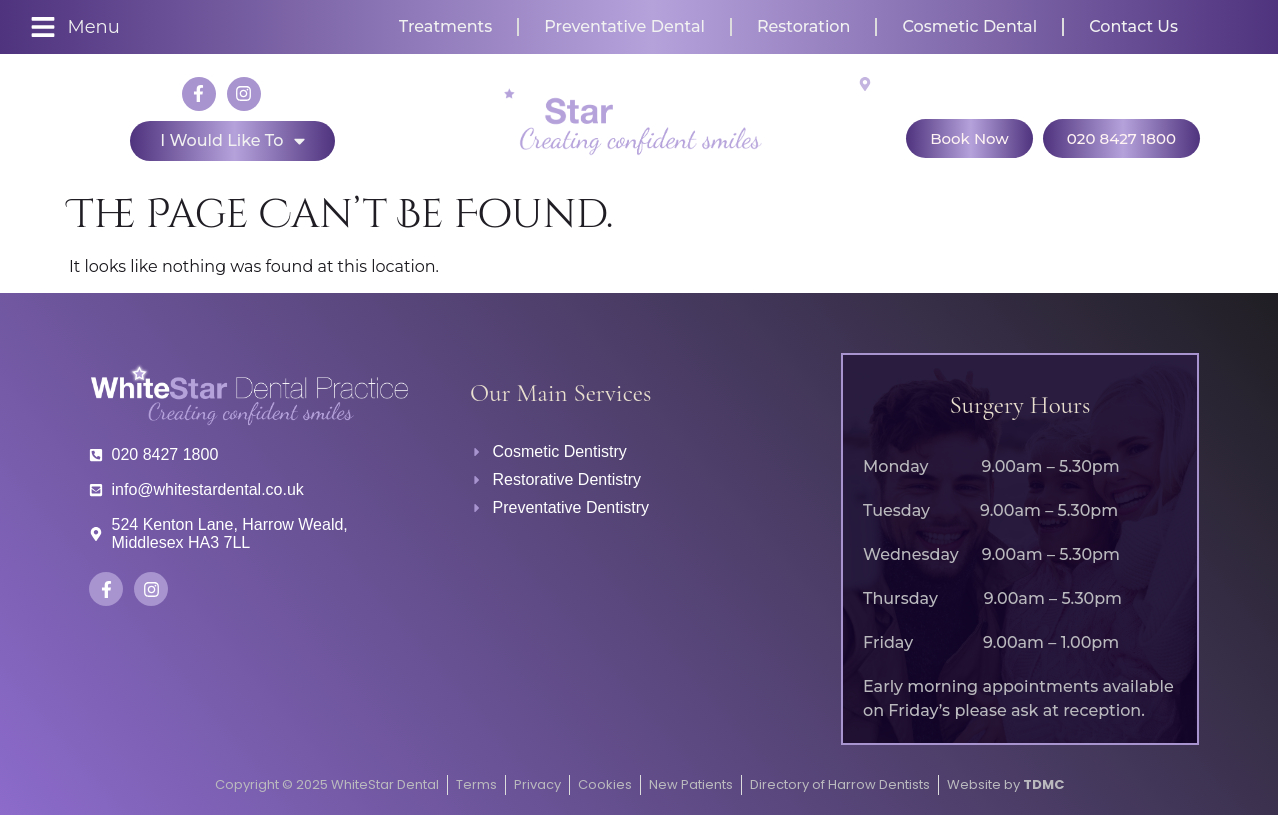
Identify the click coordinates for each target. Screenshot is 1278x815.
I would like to (232, 141)
